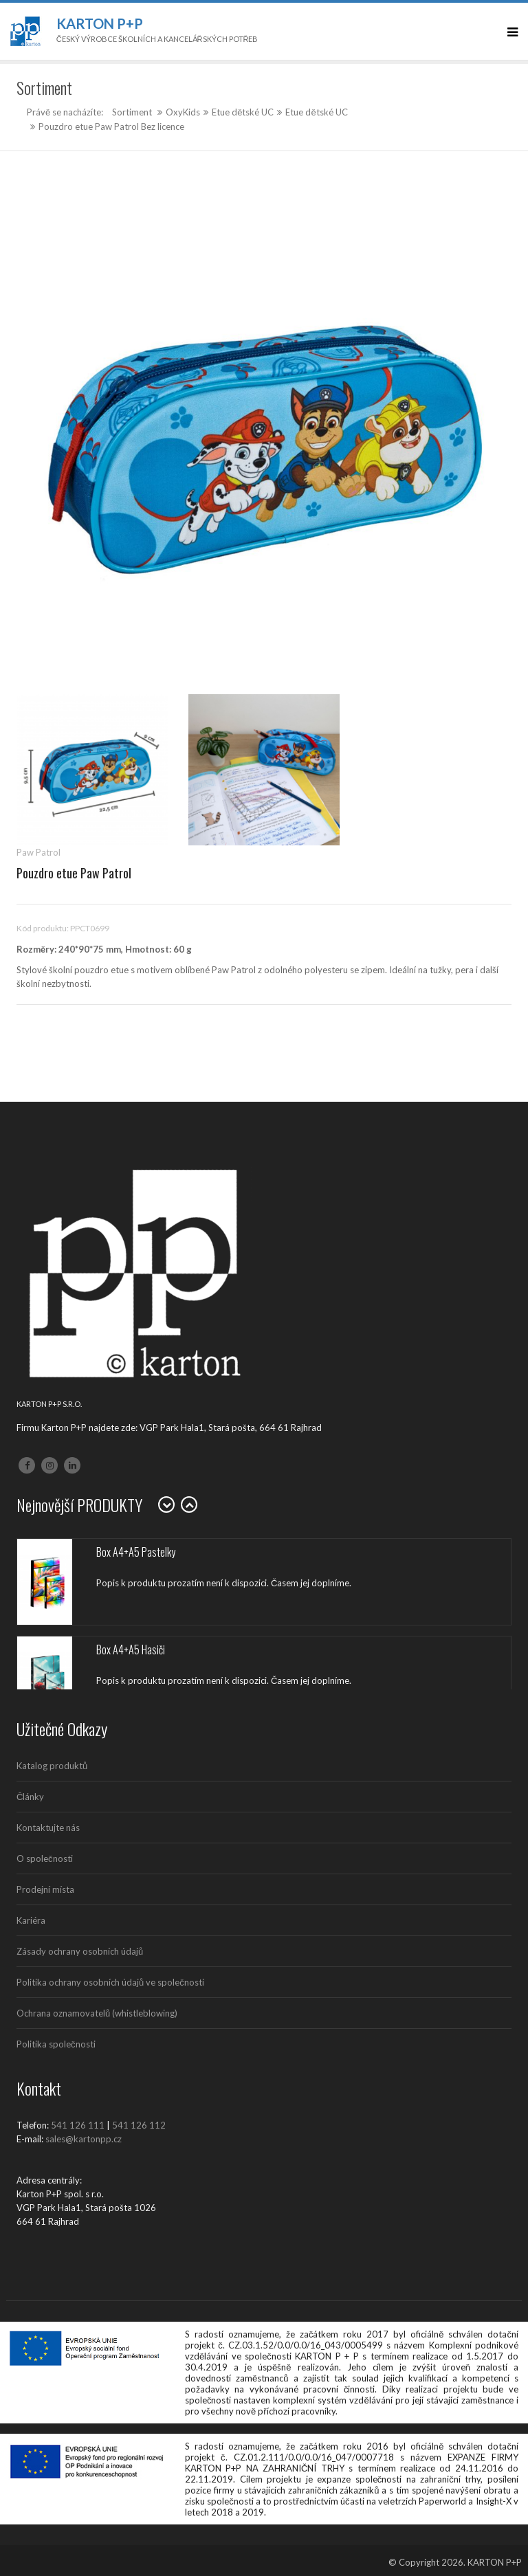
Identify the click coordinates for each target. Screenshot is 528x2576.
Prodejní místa (45, 1889)
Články (30, 1796)
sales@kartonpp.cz (83, 2138)
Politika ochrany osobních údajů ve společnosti (110, 1982)
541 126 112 (139, 2125)
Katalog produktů (51, 1765)
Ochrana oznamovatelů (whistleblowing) (96, 2013)
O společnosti (44, 1858)
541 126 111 (77, 2125)
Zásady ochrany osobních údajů (79, 1951)
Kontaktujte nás (48, 1827)
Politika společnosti (56, 2044)
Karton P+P (99, 23)
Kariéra (30, 1920)
